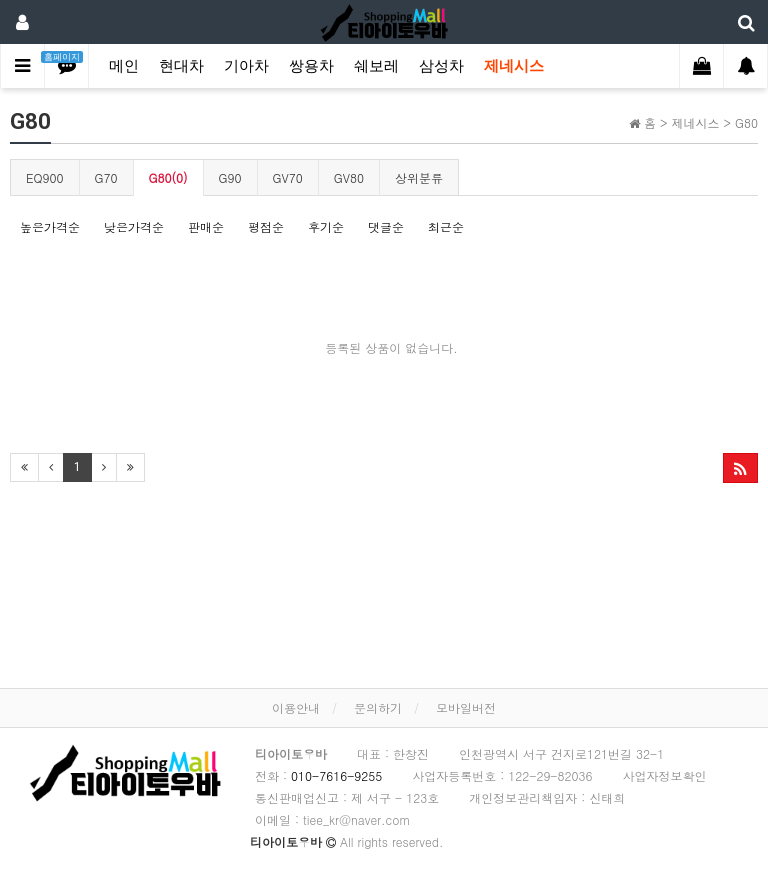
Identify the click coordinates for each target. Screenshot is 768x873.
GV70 (288, 177)
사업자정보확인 (664, 775)
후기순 (326, 226)
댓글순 (386, 226)
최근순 (446, 226)
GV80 (349, 177)
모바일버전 (466, 707)
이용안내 (296, 707)
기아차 (246, 66)
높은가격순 (50, 226)
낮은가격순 (134, 226)
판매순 (206, 226)
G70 (106, 177)
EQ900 (45, 177)
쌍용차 (311, 66)
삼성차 (441, 66)
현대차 (181, 66)
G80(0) (168, 177)
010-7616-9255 (336, 775)
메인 (124, 66)
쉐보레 (376, 66)
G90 (230, 177)
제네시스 (514, 66)
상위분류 (419, 177)
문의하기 (378, 707)
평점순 (266, 226)
